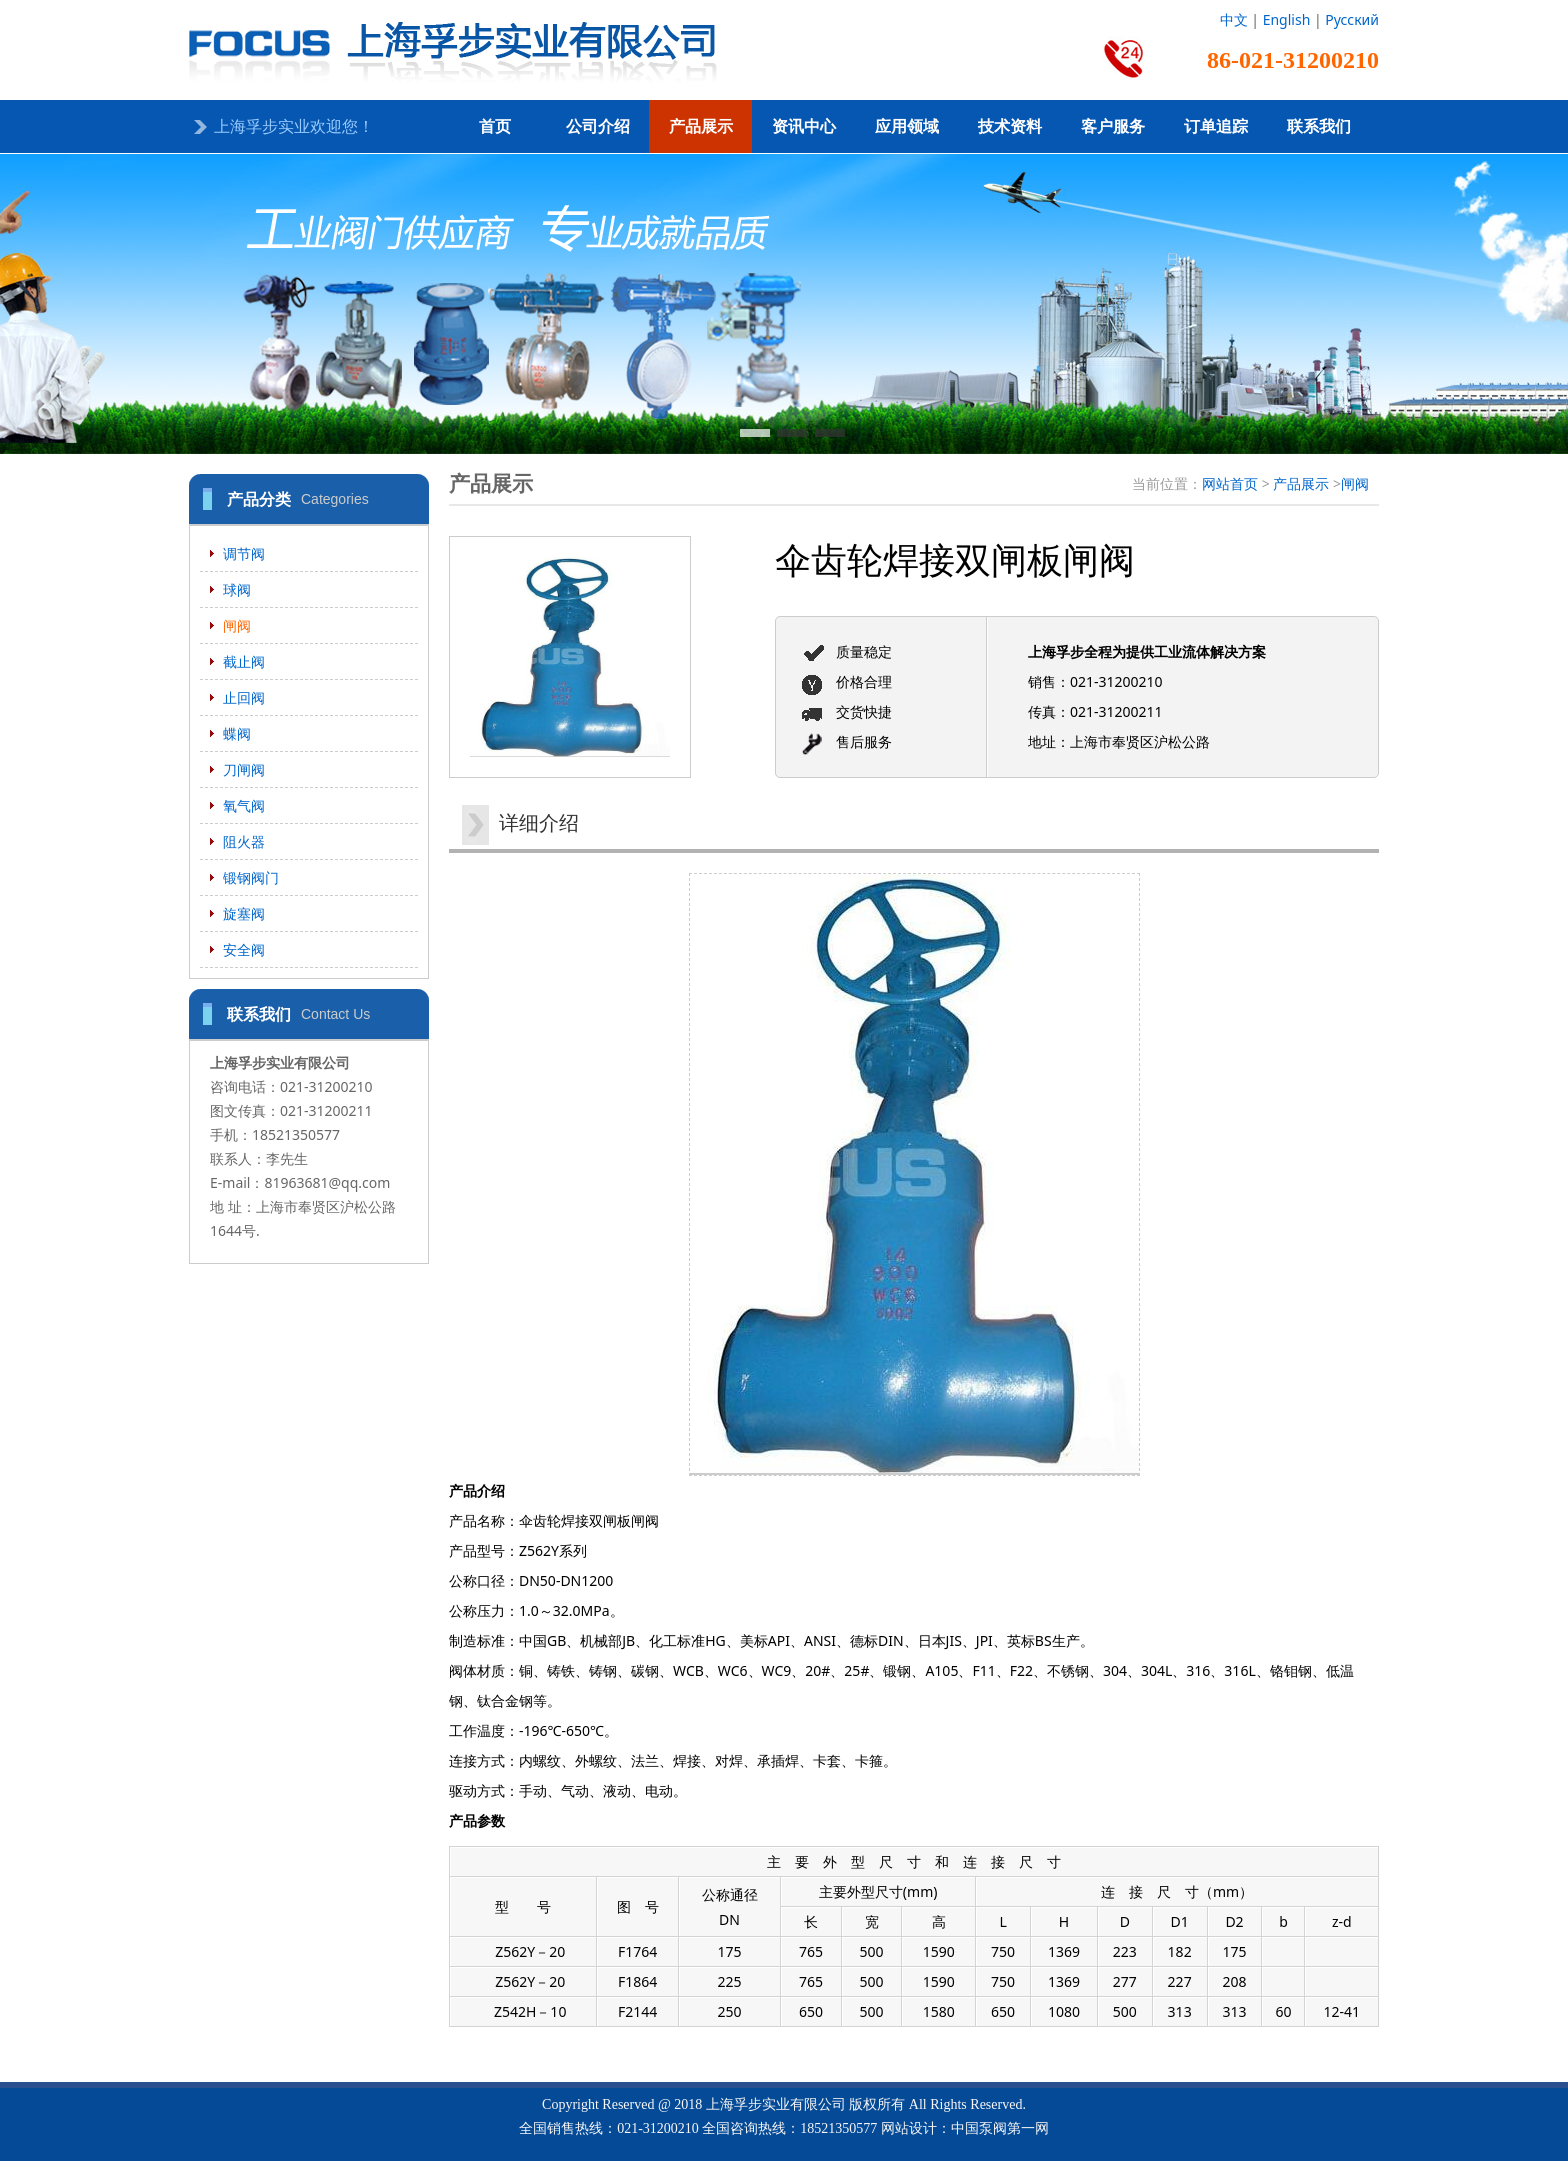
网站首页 (1230, 483)
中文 (1234, 19)
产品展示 (701, 126)
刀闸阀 (244, 769)
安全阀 (244, 949)
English (1287, 19)
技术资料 (1010, 126)
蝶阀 (237, 733)
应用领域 (907, 126)
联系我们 (1319, 126)
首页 (495, 126)
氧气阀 (244, 805)
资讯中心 (804, 126)
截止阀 (244, 661)
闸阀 (237, 625)
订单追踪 (1216, 126)
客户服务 (1113, 126)
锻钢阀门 (251, 877)
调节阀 (244, 553)
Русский (1352, 19)
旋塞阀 (244, 913)
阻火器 (244, 841)
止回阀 (244, 697)
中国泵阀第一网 (1000, 2128)
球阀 (237, 589)
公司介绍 (598, 126)
